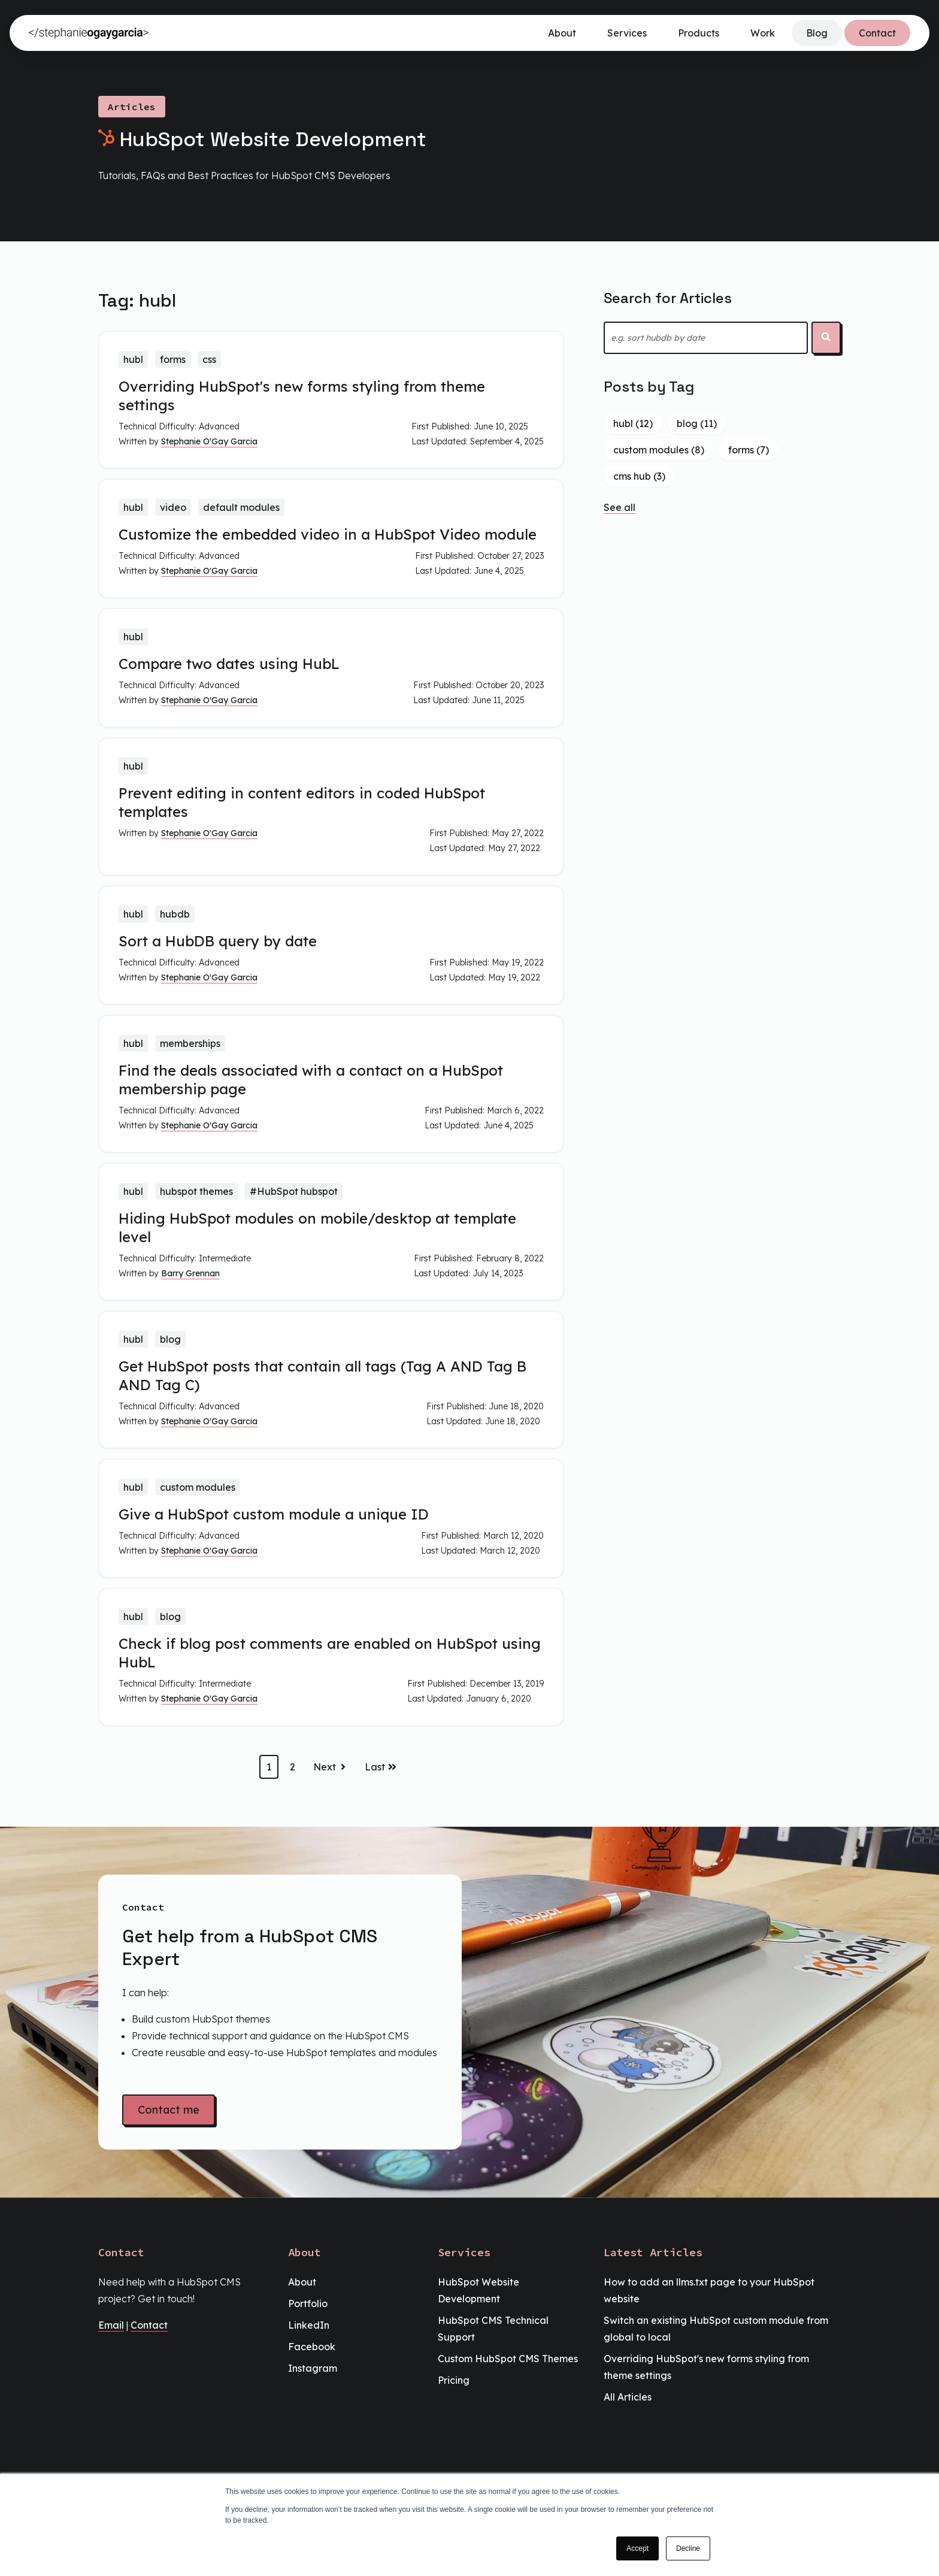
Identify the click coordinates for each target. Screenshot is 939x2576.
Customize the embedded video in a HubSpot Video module (328, 534)
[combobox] (706, 338)
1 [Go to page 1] (268, 1767)
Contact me (168, 2110)
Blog (817, 33)
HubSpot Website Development (262, 139)
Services (627, 33)
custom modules (197, 1487)
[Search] (826, 338)
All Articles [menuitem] (628, 2397)
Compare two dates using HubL (229, 664)
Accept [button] (637, 2548)
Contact (877, 33)
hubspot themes (196, 1191)
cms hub (639, 476)
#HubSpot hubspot (294, 1191)
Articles (132, 107)
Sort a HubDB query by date (218, 941)
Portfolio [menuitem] (308, 2303)
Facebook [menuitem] (311, 2347)
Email (111, 2325)
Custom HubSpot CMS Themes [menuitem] (508, 2359)
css (209, 359)
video (173, 507)
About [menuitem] (302, 2282)
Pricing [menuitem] (453, 2380)
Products (698, 33)
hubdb (175, 914)
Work (762, 33)
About (562, 33)
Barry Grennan (190, 1273)
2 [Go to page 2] (292, 1767)
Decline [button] (688, 2548)
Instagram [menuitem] (312, 2368)
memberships (190, 1043)
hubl (133, 359)
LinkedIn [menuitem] (308, 2325)
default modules (241, 507)
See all (619, 507)
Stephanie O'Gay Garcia (209, 441)
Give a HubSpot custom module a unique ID (274, 1514)
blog (170, 1339)
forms (173, 359)
